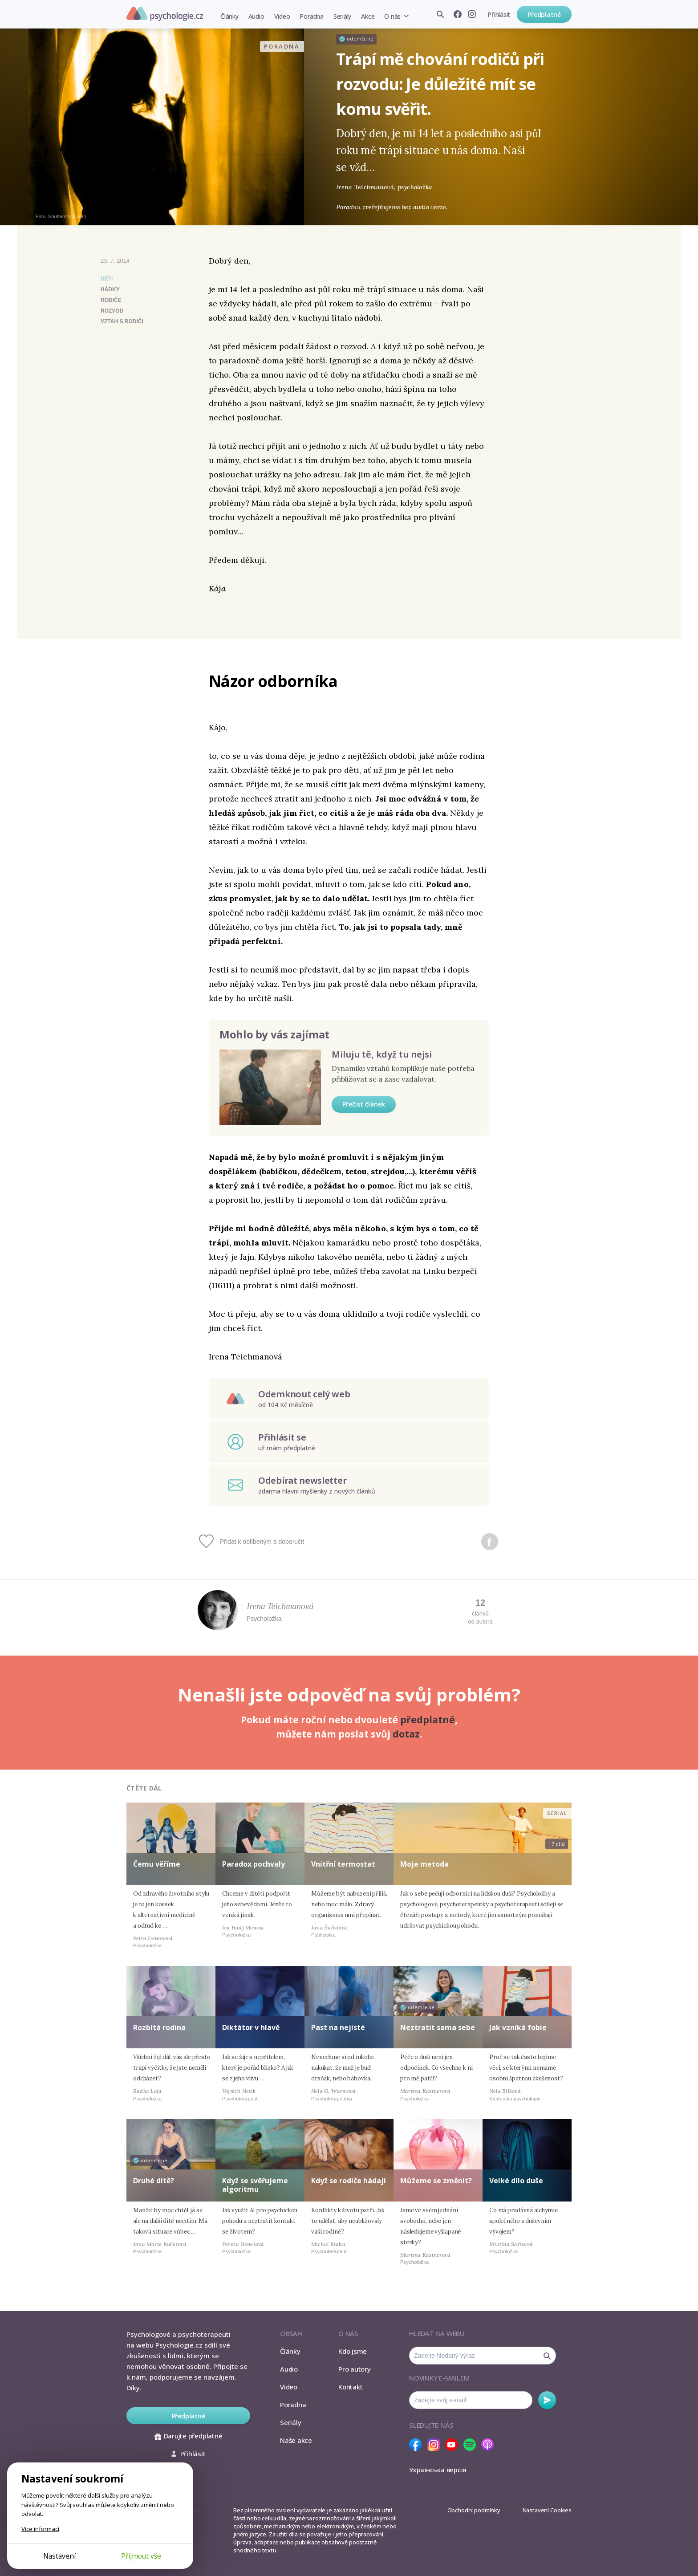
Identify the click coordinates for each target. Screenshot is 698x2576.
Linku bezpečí (450, 1271)
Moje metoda (424, 1864)
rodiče (111, 300)
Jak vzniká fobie (518, 2027)
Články (229, 16)
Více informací (40, 2529)
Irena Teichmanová (280, 1606)
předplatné (427, 1719)
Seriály (342, 16)
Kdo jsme (352, 2351)
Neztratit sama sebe (437, 2027)
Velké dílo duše (516, 2180)
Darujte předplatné (188, 2435)
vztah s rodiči (122, 321)
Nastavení (59, 2556)
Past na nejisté (338, 2027)
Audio (256, 16)
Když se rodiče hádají (348, 2180)
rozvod (112, 311)
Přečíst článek (363, 1104)
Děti (107, 279)
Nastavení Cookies (547, 2510)
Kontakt (350, 2386)
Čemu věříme (156, 1864)
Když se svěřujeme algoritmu (255, 2185)
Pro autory (354, 2368)
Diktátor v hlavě (251, 2027)
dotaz (406, 1734)
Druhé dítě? (153, 2180)
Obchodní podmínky (473, 2510)
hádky (110, 289)
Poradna (311, 16)
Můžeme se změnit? (436, 2180)
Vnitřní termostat (343, 1864)
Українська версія (438, 2469)
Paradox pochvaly (253, 1864)
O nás (392, 16)
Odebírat (547, 2400)
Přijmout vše (141, 2556)
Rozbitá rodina (159, 2027)
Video (282, 16)
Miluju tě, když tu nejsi (382, 1054)
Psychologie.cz (164, 14)
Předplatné (544, 14)
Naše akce (296, 2440)
